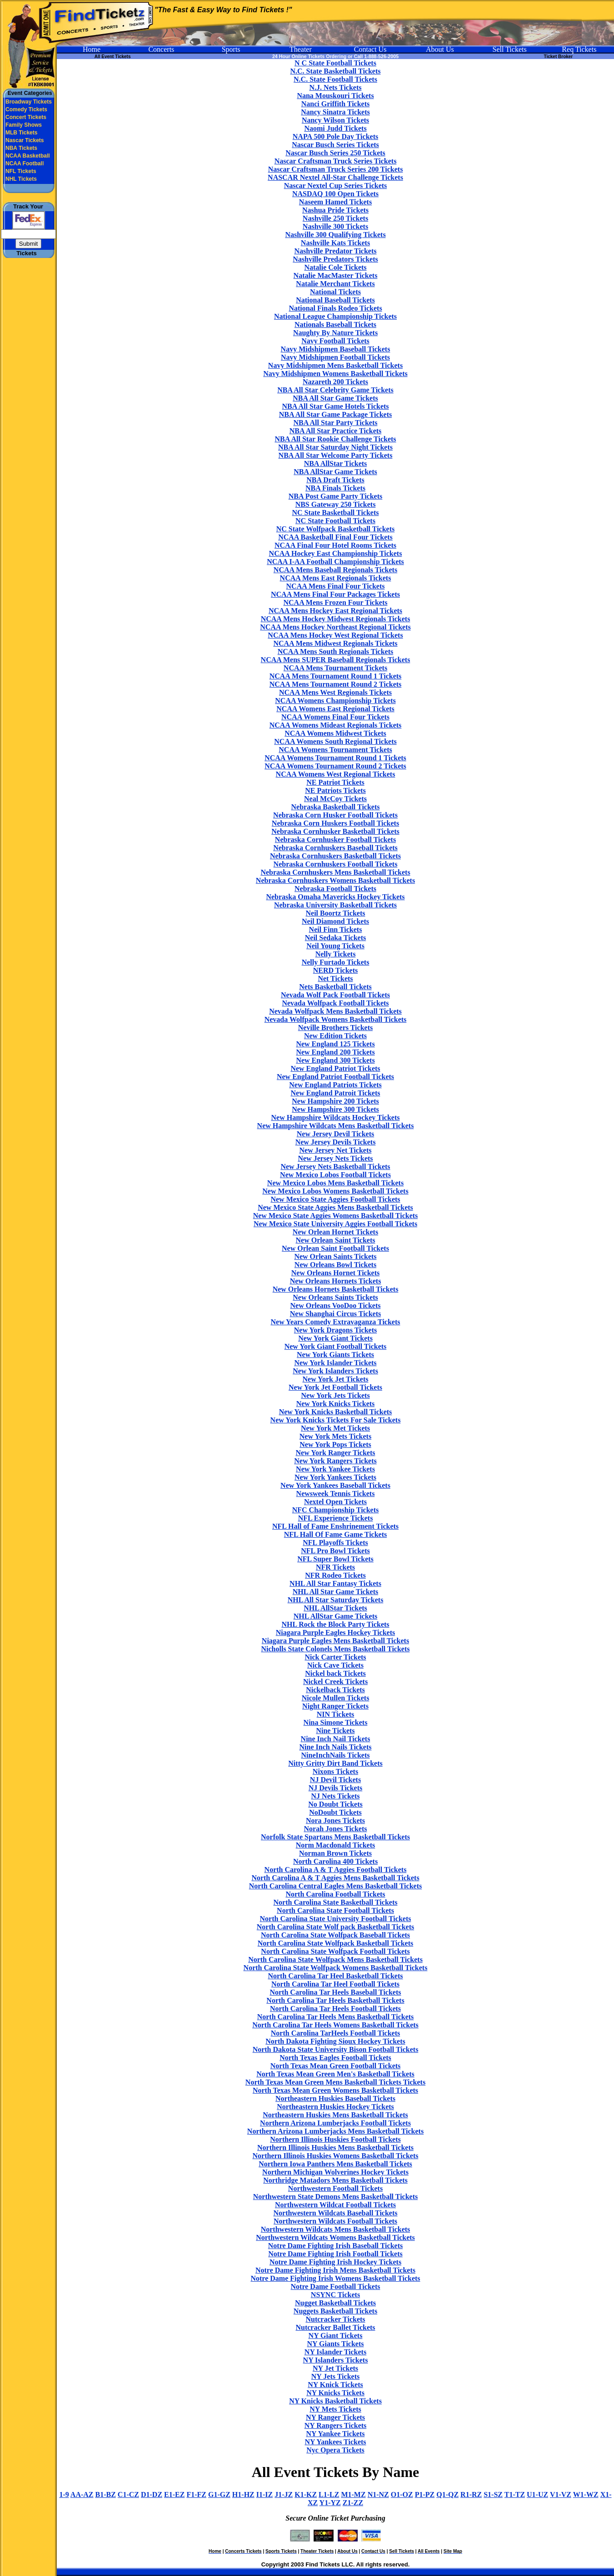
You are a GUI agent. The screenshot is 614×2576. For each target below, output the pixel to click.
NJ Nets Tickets (335, 1796)
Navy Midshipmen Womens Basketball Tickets (335, 373)
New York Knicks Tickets (335, 1403)
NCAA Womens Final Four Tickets (335, 717)
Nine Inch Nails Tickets (336, 1747)
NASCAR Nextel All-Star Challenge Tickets (335, 177)
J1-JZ (284, 2494)
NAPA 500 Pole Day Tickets (335, 136)
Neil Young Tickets (335, 946)
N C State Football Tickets (335, 63)
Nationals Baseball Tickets (335, 324)
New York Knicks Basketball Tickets (335, 1412)
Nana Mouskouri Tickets (335, 95)
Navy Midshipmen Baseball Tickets (335, 349)
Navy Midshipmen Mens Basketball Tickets (335, 365)
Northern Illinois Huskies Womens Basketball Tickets (336, 2156)
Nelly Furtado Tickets (335, 962)
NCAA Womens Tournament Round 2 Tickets (335, 766)
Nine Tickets (335, 1730)
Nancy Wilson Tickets (335, 120)
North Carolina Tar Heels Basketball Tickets (335, 2000)
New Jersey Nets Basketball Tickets (335, 1166)
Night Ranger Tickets (335, 1706)
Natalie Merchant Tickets (335, 283)
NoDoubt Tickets (335, 1812)
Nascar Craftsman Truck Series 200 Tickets (335, 169)
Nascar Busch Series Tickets (335, 145)
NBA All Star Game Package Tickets (335, 414)
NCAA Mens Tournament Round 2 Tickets (336, 684)
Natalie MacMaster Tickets (336, 275)
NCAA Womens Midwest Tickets (335, 733)
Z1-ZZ (353, 2503)
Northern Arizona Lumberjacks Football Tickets (335, 2123)
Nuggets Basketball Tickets (335, 2311)
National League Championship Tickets (335, 316)
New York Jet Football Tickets (335, 1387)
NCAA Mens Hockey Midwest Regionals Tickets (335, 619)
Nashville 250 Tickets (335, 218)
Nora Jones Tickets (335, 1820)
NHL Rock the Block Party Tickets (335, 1624)
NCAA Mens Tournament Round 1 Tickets (336, 676)
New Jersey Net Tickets (336, 1150)
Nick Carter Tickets (335, 1657)
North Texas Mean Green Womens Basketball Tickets (335, 2090)
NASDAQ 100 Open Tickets (335, 194)
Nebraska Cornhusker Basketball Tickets (335, 831)
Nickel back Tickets (335, 1673)
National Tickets (335, 292)
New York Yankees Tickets (335, 1477)
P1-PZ (425, 2494)
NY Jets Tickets (335, 2376)
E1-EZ (174, 2494)
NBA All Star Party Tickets (336, 422)
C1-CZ (128, 2494)
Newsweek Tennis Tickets (335, 1493)
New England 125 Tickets (335, 1044)
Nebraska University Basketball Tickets (335, 905)
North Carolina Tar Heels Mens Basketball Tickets (335, 2017)
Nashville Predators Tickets (335, 259)
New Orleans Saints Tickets (335, 1297)
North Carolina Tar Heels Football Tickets (335, 2008)
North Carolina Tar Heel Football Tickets (335, 1984)
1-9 (64, 2494)
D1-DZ (151, 2494)
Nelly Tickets (335, 954)
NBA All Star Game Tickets (335, 398)
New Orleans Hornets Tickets (335, 1281)
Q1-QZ (447, 2494)
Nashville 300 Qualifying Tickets (335, 234)
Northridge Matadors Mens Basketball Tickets (335, 2180)
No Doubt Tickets (335, 1804)
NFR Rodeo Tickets (335, 1575)
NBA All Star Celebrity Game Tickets (335, 390)
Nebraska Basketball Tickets (335, 807)
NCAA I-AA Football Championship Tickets (335, 561)
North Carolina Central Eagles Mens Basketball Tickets (335, 1886)
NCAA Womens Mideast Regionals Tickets (336, 725)
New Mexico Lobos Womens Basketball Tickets (335, 1191)
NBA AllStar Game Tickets (335, 472)
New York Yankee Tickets (335, 1469)
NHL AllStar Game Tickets (335, 1616)
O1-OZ (402, 2494)
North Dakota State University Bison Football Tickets (336, 2049)
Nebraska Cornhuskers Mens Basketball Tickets (335, 872)
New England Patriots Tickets (335, 1085)
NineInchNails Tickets (335, 1755)
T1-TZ (514, 2494)
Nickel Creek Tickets (335, 1681)
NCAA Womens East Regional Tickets (335, 709)
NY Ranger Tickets (335, 2417)
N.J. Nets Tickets (335, 87)
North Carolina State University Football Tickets (335, 1918)
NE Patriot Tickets (335, 782)
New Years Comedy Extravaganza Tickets (335, 1322)
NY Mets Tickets (335, 2409)
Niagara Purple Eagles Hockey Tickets (335, 1632)
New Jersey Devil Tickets (335, 1134)
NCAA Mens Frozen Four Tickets (335, 602)
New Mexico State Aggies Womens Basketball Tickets (335, 1215)
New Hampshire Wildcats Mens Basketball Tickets (335, 1125)
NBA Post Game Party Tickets (336, 496)
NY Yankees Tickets (335, 2442)
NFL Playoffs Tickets (335, 1542)
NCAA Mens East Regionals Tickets (335, 578)
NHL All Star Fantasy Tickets (335, 1583)
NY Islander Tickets (335, 2352)
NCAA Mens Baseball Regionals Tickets (335, 570)
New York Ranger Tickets (335, 1452)
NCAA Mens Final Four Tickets (335, 586)
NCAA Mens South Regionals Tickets (336, 651)
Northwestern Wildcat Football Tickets (335, 2205)
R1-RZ (471, 2494)
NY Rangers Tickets (336, 2425)
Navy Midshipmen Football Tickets (335, 357)
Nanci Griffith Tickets (335, 104)
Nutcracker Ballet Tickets (335, 2327)
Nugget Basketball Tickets (335, 2303)
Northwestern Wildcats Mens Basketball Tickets (335, 2229)
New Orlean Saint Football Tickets (335, 1248)
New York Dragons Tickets (335, 1330)
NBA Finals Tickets (335, 488)
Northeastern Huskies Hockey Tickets (335, 2106)
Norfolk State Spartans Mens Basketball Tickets (335, 1837)
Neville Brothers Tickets (335, 1027)
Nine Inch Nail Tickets (335, 1739)
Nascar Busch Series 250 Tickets (335, 153)
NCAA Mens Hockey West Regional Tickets (335, 635)
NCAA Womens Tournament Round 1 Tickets (335, 758)
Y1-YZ (330, 2503)
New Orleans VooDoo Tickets (335, 1305)
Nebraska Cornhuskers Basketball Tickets (335, 856)
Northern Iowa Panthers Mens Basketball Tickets (335, 2164)
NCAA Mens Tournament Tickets (335, 668)
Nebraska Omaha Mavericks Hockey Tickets (335, 897)
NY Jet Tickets (335, 2368)
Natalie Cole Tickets (335, 267)
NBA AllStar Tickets (335, 463)
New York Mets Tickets (335, 1436)
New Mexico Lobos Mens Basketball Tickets (335, 1183)
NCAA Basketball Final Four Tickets (335, 537)
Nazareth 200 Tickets (335, 382)
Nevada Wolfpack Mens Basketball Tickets (335, 1011)
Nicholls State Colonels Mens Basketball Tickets (335, 1649)
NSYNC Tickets (335, 2295)
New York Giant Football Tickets (336, 1346)
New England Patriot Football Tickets (335, 1076)
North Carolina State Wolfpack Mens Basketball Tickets (335, 1959)
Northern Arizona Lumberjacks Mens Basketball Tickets (335, 2131)
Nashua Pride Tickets (335, 210)
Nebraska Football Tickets (335, 888)
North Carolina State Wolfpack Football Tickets (335, 1951)
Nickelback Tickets (335, 1690)
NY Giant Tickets (336, 2335)
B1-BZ (105, 2494)
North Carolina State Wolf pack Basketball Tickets (335, 1927)
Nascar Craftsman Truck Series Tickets (336, 161)
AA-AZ (82, 2494)
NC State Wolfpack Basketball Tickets (335, 529)
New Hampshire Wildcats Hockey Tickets (335, 1117)
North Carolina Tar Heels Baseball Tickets (335, 1992)
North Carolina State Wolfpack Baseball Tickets (335, 1935)
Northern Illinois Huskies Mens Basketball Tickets (335, 2147)
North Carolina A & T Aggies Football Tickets (336, 1869)
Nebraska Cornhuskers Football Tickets (336, 864)
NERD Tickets (335, 970)
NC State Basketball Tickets (335, 512)
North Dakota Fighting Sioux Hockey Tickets (335, 2041)
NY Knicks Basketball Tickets (335, 2401)
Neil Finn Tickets (335, 929)
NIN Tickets (335, 1714)
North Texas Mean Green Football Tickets (335, 2066)
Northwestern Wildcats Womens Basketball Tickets (335, 2237)
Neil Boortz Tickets (335, 913)
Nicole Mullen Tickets (335, 1698)
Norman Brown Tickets (335, 1853)
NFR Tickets (335, 1567)
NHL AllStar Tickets (335, 1608)
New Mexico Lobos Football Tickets (335, 1175)
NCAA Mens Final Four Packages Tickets (335, 594)
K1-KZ (306, 2494)
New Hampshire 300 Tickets (335, 1109)
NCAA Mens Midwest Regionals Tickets (335, 643)
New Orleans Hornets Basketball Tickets (336, 1289)
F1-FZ (196, 2494)
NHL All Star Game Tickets (335, 1591)
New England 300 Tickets (335, 1060)
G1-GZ (219, 2494)
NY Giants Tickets (335, 2344)
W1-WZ (586, 2494)
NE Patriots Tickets (335, 790)
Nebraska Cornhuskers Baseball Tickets (335, 848)
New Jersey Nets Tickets (335, 1158)
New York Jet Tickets (335, 1379)
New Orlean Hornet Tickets (335, 1232)
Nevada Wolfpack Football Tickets (335, 1003)
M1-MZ (353, 2494)
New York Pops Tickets (335, 1444)
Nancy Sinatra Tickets (335, 112)
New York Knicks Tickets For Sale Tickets (335, 1420)
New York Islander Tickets (335, 1363)
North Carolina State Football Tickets (335, 1910)
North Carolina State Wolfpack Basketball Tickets (335, 1943)
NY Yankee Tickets (335, 2433)
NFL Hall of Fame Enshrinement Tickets (335, 1526)
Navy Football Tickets (335, 341)
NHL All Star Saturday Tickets (336, 1600)
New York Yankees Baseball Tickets (335, 1485)
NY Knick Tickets (335, 2384)
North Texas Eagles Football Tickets (335, 2057)
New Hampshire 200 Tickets (335, 1101)
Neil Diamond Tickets (335, 921)
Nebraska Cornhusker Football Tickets (335, 839)
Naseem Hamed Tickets (335, 202)
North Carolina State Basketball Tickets (336, 1902)
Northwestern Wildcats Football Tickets (335, 2221)
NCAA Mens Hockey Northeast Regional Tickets (335, 627)
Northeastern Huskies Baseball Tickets (335, 2098)
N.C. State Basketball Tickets (335, 71)
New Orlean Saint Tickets (335, 1240)
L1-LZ (329, 2494)
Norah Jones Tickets (335, 1829)
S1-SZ (493, 2494)
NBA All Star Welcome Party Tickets (336, 455)
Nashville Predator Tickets (335, 251)
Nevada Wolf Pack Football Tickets (335, 995)
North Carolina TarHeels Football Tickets (335, 2033)
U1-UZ (537, 2494)
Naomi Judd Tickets (335, 128)
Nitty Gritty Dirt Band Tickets (335, 1763)
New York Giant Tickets (335, 1338)
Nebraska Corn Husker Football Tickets (335, 815)
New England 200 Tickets (335, 1052)
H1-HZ (243, 2494)
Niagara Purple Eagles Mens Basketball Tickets (335, 1641)
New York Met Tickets (335, 1428)
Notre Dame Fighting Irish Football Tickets (335, 2254)
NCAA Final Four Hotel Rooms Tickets (335, 545)
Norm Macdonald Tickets (335, 1845)
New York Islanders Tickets (335, 1371)
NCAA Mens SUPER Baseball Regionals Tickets (335, 660)
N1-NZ (378, 2494)
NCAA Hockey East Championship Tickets (335, 553)
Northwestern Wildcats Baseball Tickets (335, 2213)
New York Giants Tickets (335, 1354)
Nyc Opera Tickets (335, 2450)
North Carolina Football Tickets (335, 1894)
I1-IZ (264, 2494)
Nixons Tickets (335, 1771)
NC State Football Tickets (335, 521)
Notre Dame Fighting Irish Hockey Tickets (335, 2262)
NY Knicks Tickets (335, 2393)
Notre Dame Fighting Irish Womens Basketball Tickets (335, 2278)
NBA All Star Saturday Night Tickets (335, 447)
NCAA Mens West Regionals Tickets (335, 692)
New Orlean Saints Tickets (335, 1256)
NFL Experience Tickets (335, 1518)
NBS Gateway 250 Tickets (335, 504)
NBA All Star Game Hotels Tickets (335, 406)
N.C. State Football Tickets (335, 79)
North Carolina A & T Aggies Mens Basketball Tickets (335, 1878)
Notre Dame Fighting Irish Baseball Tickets (335, 2245)
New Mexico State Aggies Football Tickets (335, 1199)
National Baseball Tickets (335, 300)
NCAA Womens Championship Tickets (335, 700)
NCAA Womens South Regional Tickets (335, 741)
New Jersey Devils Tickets (335, 1142)
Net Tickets (335, 978)
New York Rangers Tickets (335, 1461)
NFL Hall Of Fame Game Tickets (335, 1534)
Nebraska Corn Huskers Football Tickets (335, 823)
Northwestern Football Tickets (335, 2188)
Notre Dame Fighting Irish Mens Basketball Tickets (335, 2270)
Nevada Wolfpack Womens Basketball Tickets (336, 1019)
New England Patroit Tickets (335, 1093)
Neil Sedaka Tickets (335, 937)
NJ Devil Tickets (335, 1779)
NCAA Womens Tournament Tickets (335, 749)
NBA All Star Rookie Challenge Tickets (335, 439)
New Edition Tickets (335, 1036)
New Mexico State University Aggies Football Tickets (335, 1224)
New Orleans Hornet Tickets (335, 1273)
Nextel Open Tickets (335, 1502)
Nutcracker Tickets (335, 2319)
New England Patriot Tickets (335, 1068)
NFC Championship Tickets (335, 1510)
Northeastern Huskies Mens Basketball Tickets (335, 2115)
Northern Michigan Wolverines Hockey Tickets (335, 2172)
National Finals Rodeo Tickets (335, 308)
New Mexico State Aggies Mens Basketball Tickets (335, 1207)
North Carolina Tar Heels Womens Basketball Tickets (335, 2025)
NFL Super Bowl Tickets (335, 1559)
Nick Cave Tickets (335, 1665)
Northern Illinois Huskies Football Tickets (335, 2139)
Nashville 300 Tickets (335, 226)
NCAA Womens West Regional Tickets (335, 774)
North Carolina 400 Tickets (335, 1861)
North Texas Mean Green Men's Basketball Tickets (335, 2074)
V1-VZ (560, 2494)
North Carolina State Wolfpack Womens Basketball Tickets (336, 1968)
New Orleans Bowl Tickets (335, 1264)
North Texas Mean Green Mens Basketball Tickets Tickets (335, 2082)
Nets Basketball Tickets (335, 987)
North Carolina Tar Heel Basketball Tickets (335, 1976)
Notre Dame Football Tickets (335, 2286)
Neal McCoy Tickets (335, 799)
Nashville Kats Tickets (335, 243)
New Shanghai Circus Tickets (335, 1314)
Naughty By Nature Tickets (335, 333)
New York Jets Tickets (335, 1395)
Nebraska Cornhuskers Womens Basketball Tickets (335, 880)
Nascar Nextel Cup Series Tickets (335, 185)
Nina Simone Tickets (336, 1722)
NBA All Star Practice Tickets (336, 431)
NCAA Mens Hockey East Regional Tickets (335, 610)
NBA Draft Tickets (335, 480)
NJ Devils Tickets (336, 1788)
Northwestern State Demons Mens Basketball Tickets (335, 2196)
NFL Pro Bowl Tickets (335, 1551)
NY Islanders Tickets (335, 2360)
